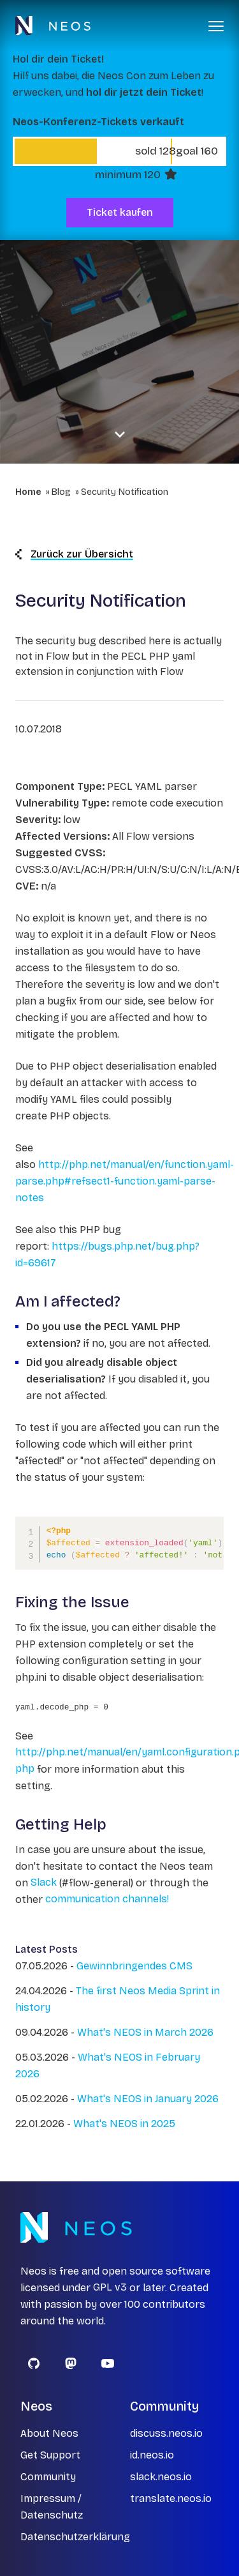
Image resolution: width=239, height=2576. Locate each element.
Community (48, 2477)
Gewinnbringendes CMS (134, 1966)
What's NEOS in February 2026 (107, 2065)
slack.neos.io (161, 2477)
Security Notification (124, 492)
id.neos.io (152, 2455)
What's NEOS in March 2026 (145, 2032)
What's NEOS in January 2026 (148, 2099)
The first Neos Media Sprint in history (117, 1999)
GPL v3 (110, 2288)
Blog (61, 492)
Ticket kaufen (120, 212)
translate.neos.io (171, 2498)
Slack (44, 1883)
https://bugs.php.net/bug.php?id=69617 (107, 1254)
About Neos (49, 2433)
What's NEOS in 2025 (124, 2124)
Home (28, 492)
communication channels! (107, 1899)
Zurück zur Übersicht (74, 554)
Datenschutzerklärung (75, 2537)
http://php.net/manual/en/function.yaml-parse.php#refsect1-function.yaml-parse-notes (124, 1181)
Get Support (50, 2455)
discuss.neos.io (166, 2433)
